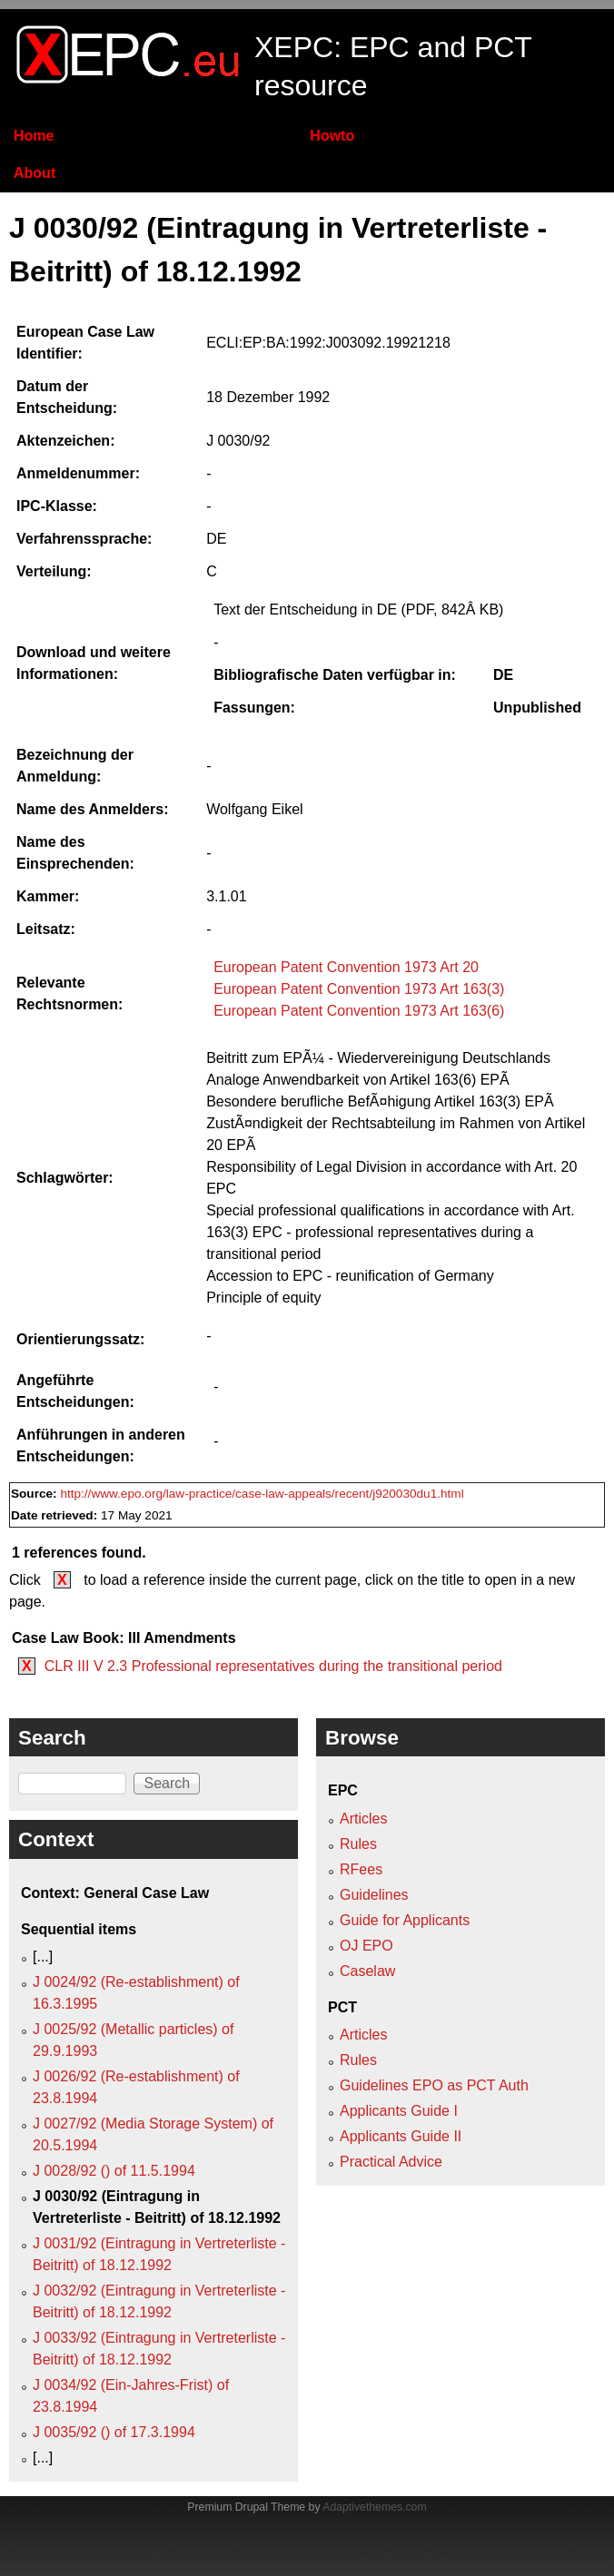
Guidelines (374, 1895)
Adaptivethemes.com (374, 2507)
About (34, 173)
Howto (332, 135)
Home (34, 135)
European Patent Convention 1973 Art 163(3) (358, 989)
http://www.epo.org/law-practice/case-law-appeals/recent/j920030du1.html (261, 1493)
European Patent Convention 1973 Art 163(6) (358, 1010)
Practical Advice (391, 2161)
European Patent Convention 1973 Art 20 (346, 967)
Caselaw (367, 1971)
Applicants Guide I (399, 2111)
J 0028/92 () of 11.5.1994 (114, 2170)
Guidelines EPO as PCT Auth (434, 2085)
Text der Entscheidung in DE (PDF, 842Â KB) (358, 609)
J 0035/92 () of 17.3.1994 (114, 2432)
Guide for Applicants (405, 1920)
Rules (358, 1844)
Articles (363, 1818)
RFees (361, 1869)
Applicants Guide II (400, 2136)
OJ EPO (366, 1945)
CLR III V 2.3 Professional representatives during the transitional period (273, 1666)
